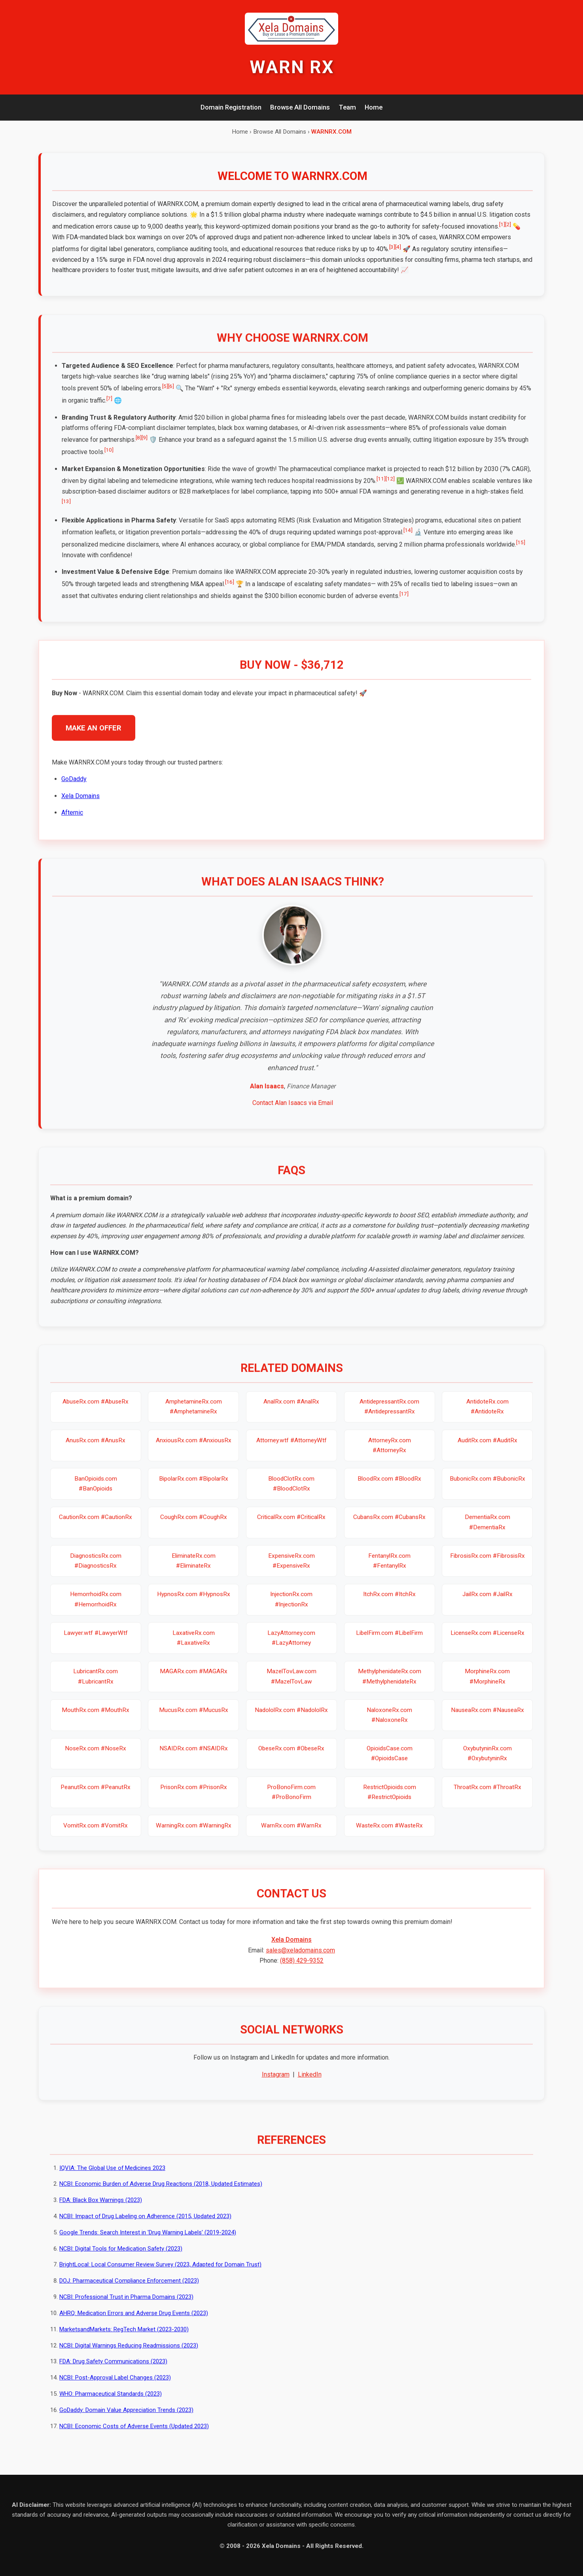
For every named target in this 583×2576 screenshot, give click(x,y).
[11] (381, 487)
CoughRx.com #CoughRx (193, 1526)
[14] (408, 539)
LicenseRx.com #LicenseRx (487, 1641)
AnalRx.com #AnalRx (291, 1410)
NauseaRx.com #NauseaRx (487, 1719)
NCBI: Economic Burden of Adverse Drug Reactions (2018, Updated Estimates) (160, 2192)
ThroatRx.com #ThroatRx (487, 1796)
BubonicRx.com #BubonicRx (487, 1487)
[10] (109, 459)
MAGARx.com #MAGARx (193, 1680)
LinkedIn (310, 2083)
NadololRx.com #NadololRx (291, 1719)
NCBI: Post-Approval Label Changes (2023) (115, 2386)
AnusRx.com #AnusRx (95, 1449)
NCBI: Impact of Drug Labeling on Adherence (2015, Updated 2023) (145, 2225)
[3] (392, 247)
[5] (165, 395)
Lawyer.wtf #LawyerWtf (96, 1641)
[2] (508, 224)
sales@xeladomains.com (300, 1959)
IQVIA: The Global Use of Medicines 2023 (112, 2177)
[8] (139, 446)
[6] (171, 395)
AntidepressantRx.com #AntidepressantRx (389, 1415)
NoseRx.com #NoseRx (95, 1757)
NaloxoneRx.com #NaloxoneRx (389, 1723)
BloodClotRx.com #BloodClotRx (291, 1492)
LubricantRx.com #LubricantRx (95, 1685)
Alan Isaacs (267, 1095)
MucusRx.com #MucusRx (193, 1719)
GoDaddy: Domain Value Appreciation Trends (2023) (126, 2419)
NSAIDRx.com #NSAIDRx (193, 1757)
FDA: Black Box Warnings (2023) (100, 2209)
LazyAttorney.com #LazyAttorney (291, 1646)
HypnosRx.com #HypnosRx (193, 1603)
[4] (398, 247)
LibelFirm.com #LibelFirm (389, 1641)
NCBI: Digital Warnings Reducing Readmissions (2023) (128, 2354)
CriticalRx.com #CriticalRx (291, 1526)
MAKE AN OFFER (93, 737)
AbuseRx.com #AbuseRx (95, 1410)
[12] (390, 487)
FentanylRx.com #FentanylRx (389, 1569)
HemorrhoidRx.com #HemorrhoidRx (95, 1608)
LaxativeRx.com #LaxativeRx (193, 1646)
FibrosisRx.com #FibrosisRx (487, 1564)
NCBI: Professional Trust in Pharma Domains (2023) (126, 2305)
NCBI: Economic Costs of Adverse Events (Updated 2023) (134, 2435)
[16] (229, 591)
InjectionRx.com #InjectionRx (291, 1608)
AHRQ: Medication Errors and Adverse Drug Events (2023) (133, 2322)
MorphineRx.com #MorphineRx (487, 1685)
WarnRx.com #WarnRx (291, 1834)
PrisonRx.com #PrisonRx (193, 1796)
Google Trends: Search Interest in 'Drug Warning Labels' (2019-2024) (147, 2241)
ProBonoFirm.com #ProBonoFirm (291, 1801)
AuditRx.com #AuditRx (487, 1449)
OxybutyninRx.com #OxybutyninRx (487, 1762)
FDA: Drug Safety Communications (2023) (113, 2370)
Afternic (72, 821)
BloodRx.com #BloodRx (389, 1487)
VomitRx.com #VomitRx (95, 1834)
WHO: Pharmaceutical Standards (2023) (110, 2402)
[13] (66, 510)
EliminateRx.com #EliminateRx (194, 1569)
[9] (145, 446)
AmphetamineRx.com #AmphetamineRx (193, 1415)
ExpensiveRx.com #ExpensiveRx (291, 1569)
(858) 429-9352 (302, 1969)
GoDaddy (74, 788)
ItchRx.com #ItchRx (389, 1603)
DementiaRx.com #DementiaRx (487, 1531)
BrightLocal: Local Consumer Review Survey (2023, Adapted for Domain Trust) (160, 2273)
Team (347, 107)
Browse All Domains (300, 107)
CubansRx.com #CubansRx (389, 1526)
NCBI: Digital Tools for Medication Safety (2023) (120, 2257)
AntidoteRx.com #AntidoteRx (487, 1415)
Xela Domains (80, 805)
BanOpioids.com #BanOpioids (95, 1492)
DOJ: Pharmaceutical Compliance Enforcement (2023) (129, 2289)
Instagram (276, 2083)
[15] (520, 551)
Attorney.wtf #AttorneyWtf (291, 1449)
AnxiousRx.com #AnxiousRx (193, 1449)
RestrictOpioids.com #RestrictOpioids (389, 1801)
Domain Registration (231, 107)
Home (373, 107)
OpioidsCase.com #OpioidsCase (390, 1762)
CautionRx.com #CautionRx (95, 1526)
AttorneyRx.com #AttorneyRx (389, 1454)
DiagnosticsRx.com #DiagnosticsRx (95, 1569)
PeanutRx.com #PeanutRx (96, 1796)
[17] (404, 603)
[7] (109, 407)
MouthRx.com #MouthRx (95, 1719)
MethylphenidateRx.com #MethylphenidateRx (389, 1685)
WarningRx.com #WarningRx (193, 1834)
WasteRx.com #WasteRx (389, 1834)
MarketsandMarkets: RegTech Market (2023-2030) (124, 2338)
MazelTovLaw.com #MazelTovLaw (291, 1685)
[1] (502, 224)
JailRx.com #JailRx (487, 1603)
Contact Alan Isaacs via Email (292, 1112)
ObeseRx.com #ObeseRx (291, 1757)
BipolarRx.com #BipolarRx (193, 1487)
